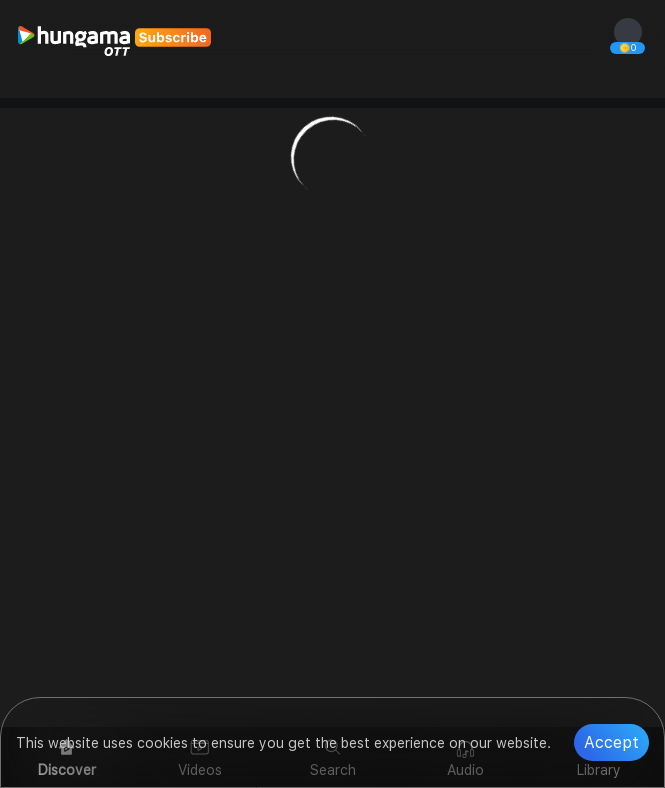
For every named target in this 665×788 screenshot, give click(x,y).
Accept (611, 742)
